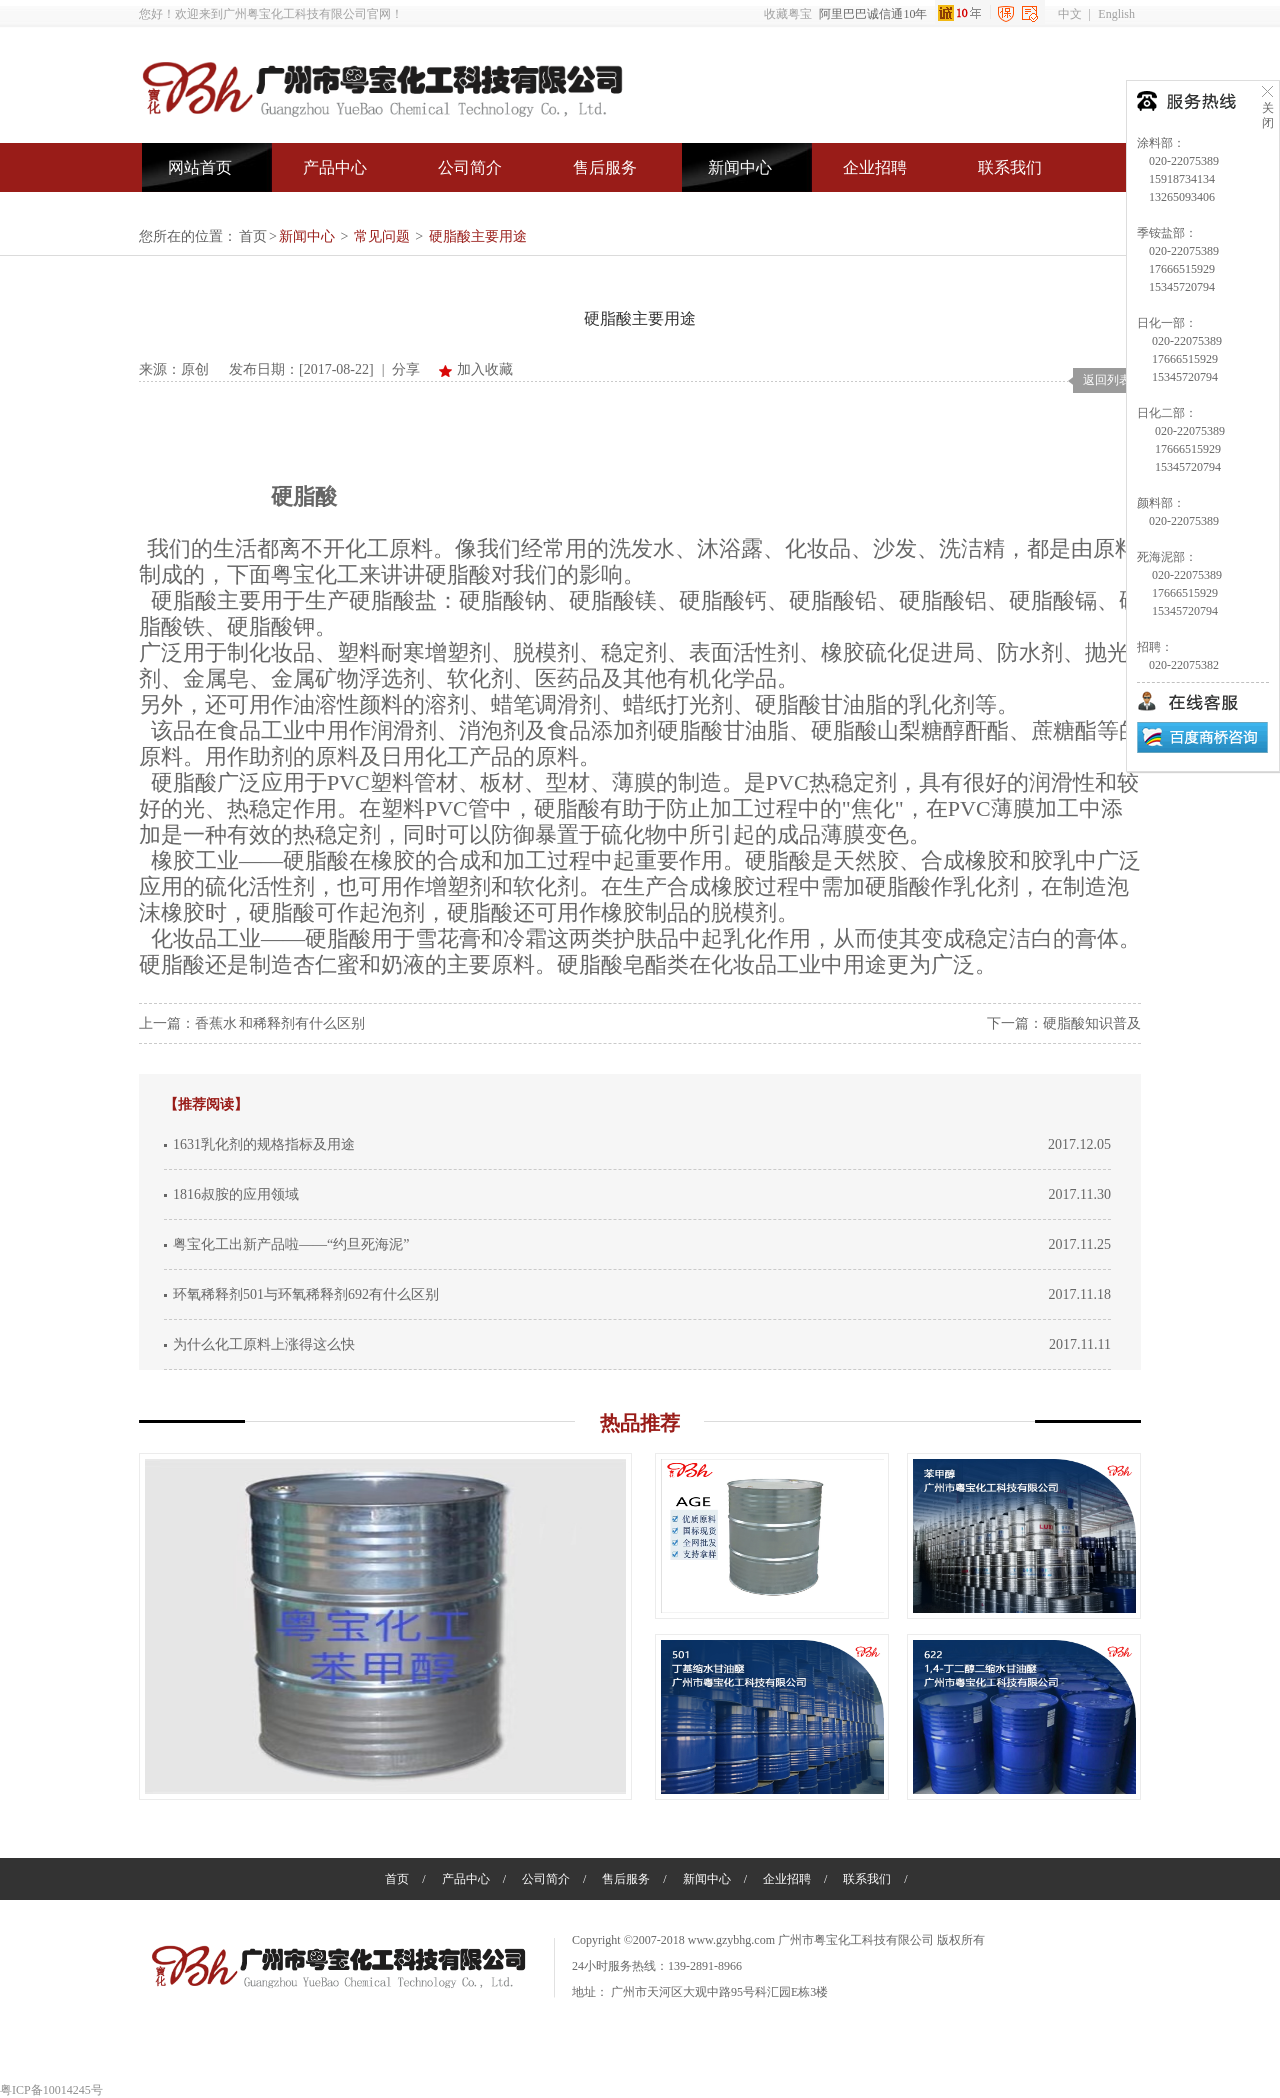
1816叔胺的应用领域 (236, 1194)
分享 (406, 369)
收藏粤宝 (788, 14)
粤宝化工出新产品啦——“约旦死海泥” (291, 1244)
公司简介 (470, 167)
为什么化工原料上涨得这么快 (264, 1344)
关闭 (1268, 106)
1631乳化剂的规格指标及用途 (264, 1144)
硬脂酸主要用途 (478, 236)
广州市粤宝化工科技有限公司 (856, 1940)
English (1116, 14)
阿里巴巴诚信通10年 (932, 14)
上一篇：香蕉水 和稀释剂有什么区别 (252, 1023)
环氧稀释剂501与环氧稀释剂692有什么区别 (306, 1294)
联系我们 (1010, 167)
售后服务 (605, 167)
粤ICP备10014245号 (51, 2090)
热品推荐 (640, 1423)
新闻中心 (740, 167)
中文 (1070, 14)
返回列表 (1107, 380)
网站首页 (200, 167)
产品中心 (335, 167)
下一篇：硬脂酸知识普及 (1064, 1023)
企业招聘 (875, 167)
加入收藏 (485, 369)
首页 (253, 236)
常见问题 (382, 236)
